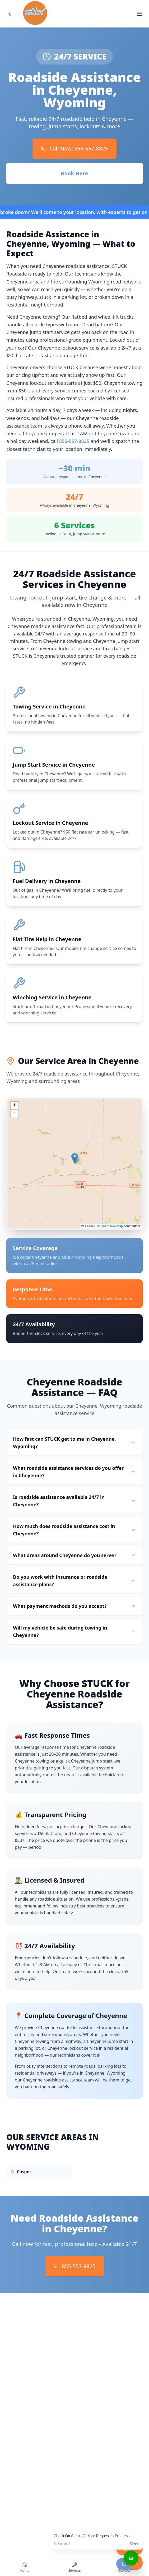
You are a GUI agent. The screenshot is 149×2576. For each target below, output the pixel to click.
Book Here (74, 173)
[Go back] (9, 13)
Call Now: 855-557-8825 (74, 148)
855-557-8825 (74, 441)
